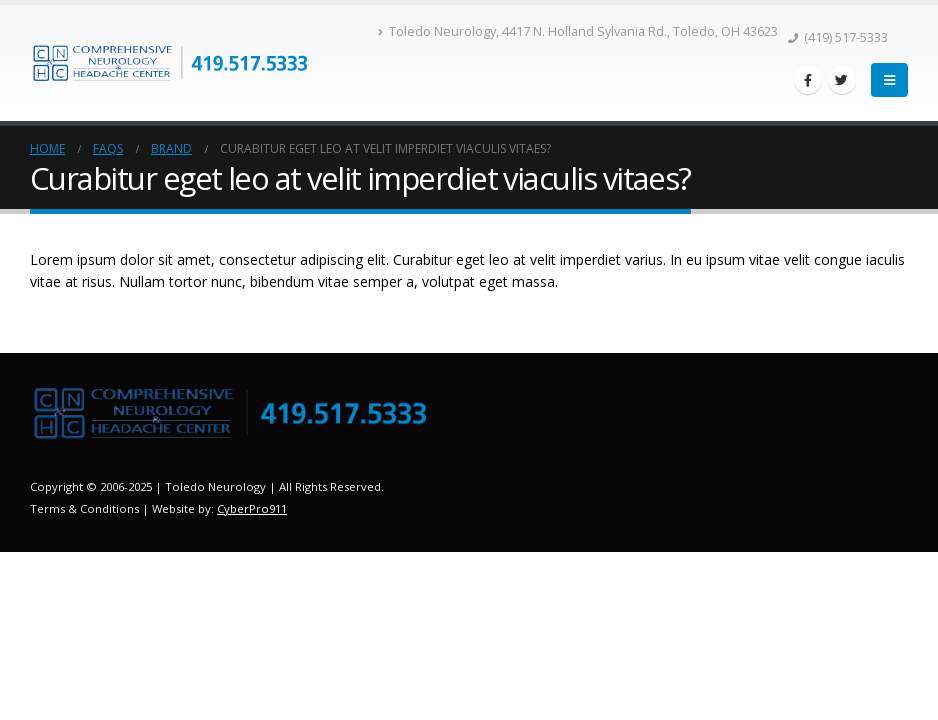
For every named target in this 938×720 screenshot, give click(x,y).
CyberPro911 (252, 508)
